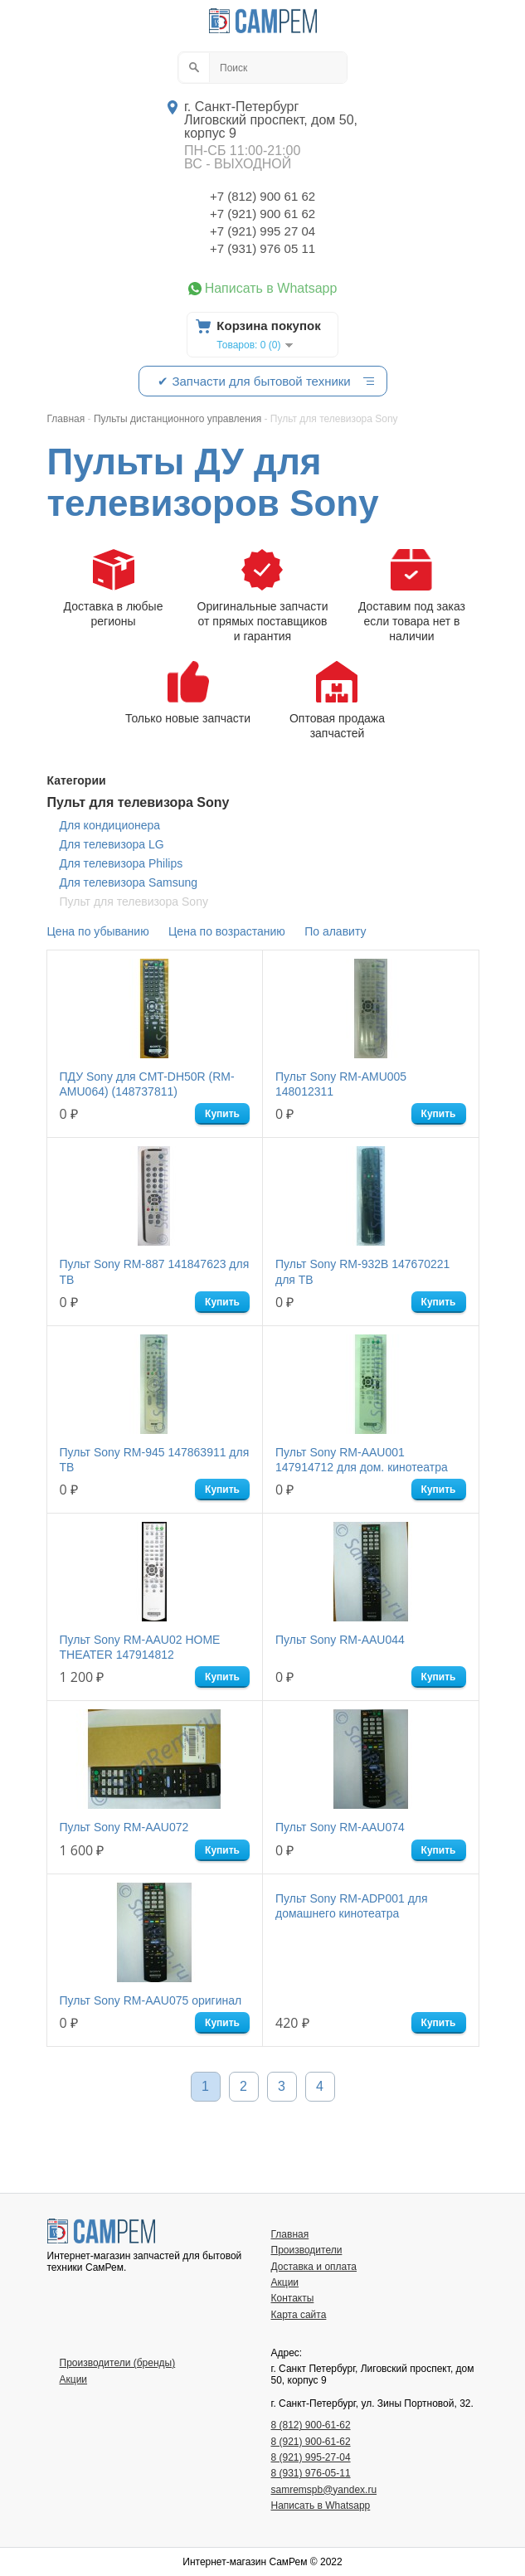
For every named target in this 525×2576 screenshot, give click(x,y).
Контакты (292, 2298)
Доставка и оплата (314, 2266)
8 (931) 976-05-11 (311, 2473)
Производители (307, 2250)
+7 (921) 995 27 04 (262, 231)
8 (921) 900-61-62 (311, 2441)
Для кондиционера (110, 825)
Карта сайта (299, 2315)
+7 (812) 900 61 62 (262, 196)
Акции (285, 2282)
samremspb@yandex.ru (324, 2490)
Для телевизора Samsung (129, 882)
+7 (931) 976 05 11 (262, 248)
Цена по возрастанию (226, 931)
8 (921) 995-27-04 (311, 2457)
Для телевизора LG (112, 844)
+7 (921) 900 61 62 (262, 214)
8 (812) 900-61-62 (311, 2425)
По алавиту (335, 931)
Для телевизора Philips (121, 863)
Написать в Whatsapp (271, 288)
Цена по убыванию (98, 931)
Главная (290, 2234)
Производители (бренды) (118, 2363)
